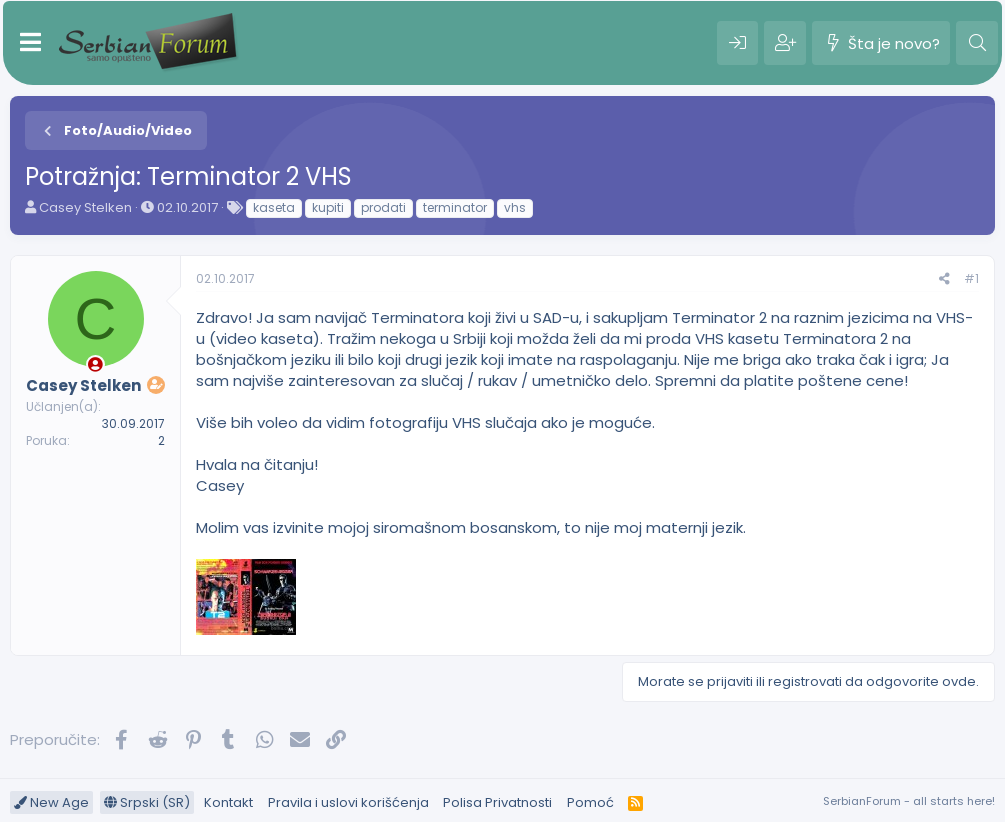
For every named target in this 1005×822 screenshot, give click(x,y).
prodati (383, 207)
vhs (515, 207)
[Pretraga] (977, 43)
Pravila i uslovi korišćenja (348, 802)
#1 (971, 278)
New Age (51, 802)
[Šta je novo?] (881, 43)
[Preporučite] (944, 279)
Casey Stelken (85, 207)
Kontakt (228, 802)
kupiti (328, 207)
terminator (455, 207)
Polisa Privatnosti (497, 802)
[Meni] (30, 43)
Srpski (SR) (147, 802)
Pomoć (590, 802)
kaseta (274, 207)
